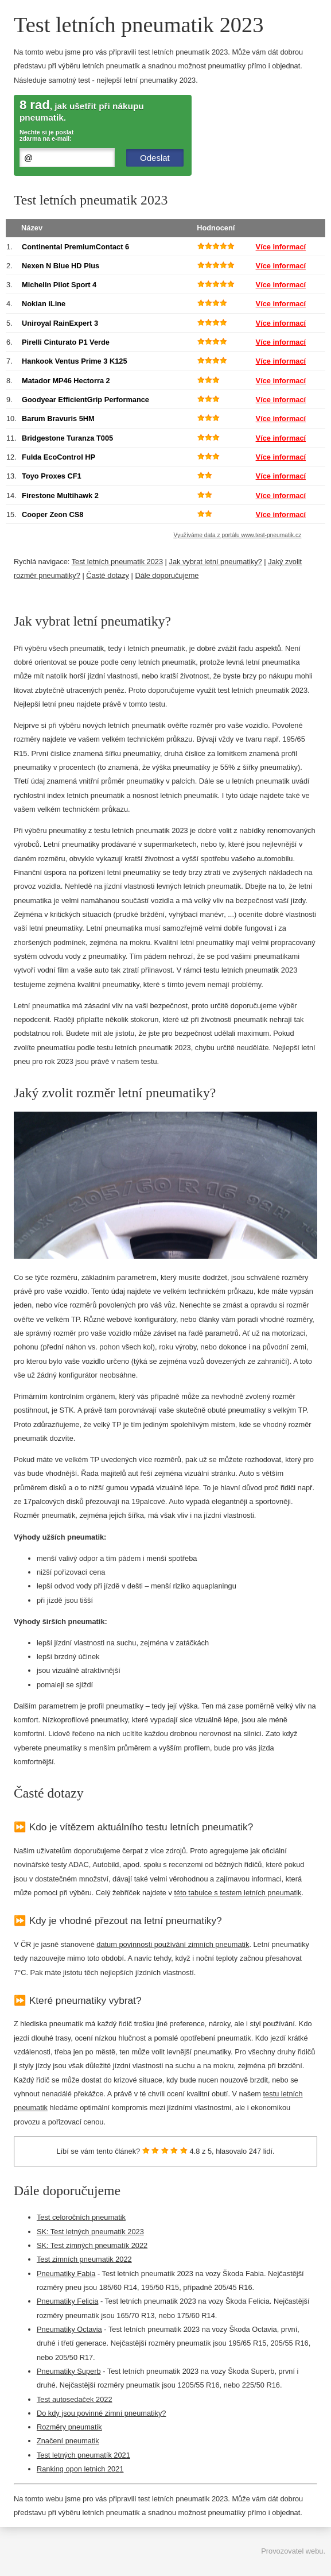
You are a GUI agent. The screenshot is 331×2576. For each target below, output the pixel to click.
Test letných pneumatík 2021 (83, 2455)
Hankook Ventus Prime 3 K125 (74, 361)
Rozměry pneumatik (69, 2427)
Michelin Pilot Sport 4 (59, 284)
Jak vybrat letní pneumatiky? (215, 561)
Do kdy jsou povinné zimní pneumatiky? (101, 2413)
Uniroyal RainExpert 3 (60, 323)
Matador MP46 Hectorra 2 (66, 380)
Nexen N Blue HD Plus (60, 265)
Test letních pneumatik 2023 (117, 561)
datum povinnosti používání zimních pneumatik (172, 1944)
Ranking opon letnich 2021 (80, 2469)
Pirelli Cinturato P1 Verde (66, 342)
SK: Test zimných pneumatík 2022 (92, 2245)
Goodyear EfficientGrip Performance (85, 399)
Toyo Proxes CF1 (51, 476)
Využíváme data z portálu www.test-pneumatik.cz (238, 535)
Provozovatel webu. (293, 2551)
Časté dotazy (107, 575)
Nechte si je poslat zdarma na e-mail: (46, 135)
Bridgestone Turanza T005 (67, 438)
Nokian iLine (43, 303)
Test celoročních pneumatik (81, 2217)
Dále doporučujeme (166, 575)
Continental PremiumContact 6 (75, 246)
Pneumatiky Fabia (66, 2273)
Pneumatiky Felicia (67, 2301)
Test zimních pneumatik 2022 (84, 2259)
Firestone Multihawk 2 (60, 495)
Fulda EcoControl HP (58, 457)
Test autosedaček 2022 (74, 2399)
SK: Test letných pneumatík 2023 (90, 2231)
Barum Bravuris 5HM (58, 418)
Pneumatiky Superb (69, 2371)
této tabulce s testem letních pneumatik (237, 1892)
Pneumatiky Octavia (69, 2329)
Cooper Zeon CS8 (52, 514)
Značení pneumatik (68, 2440)
